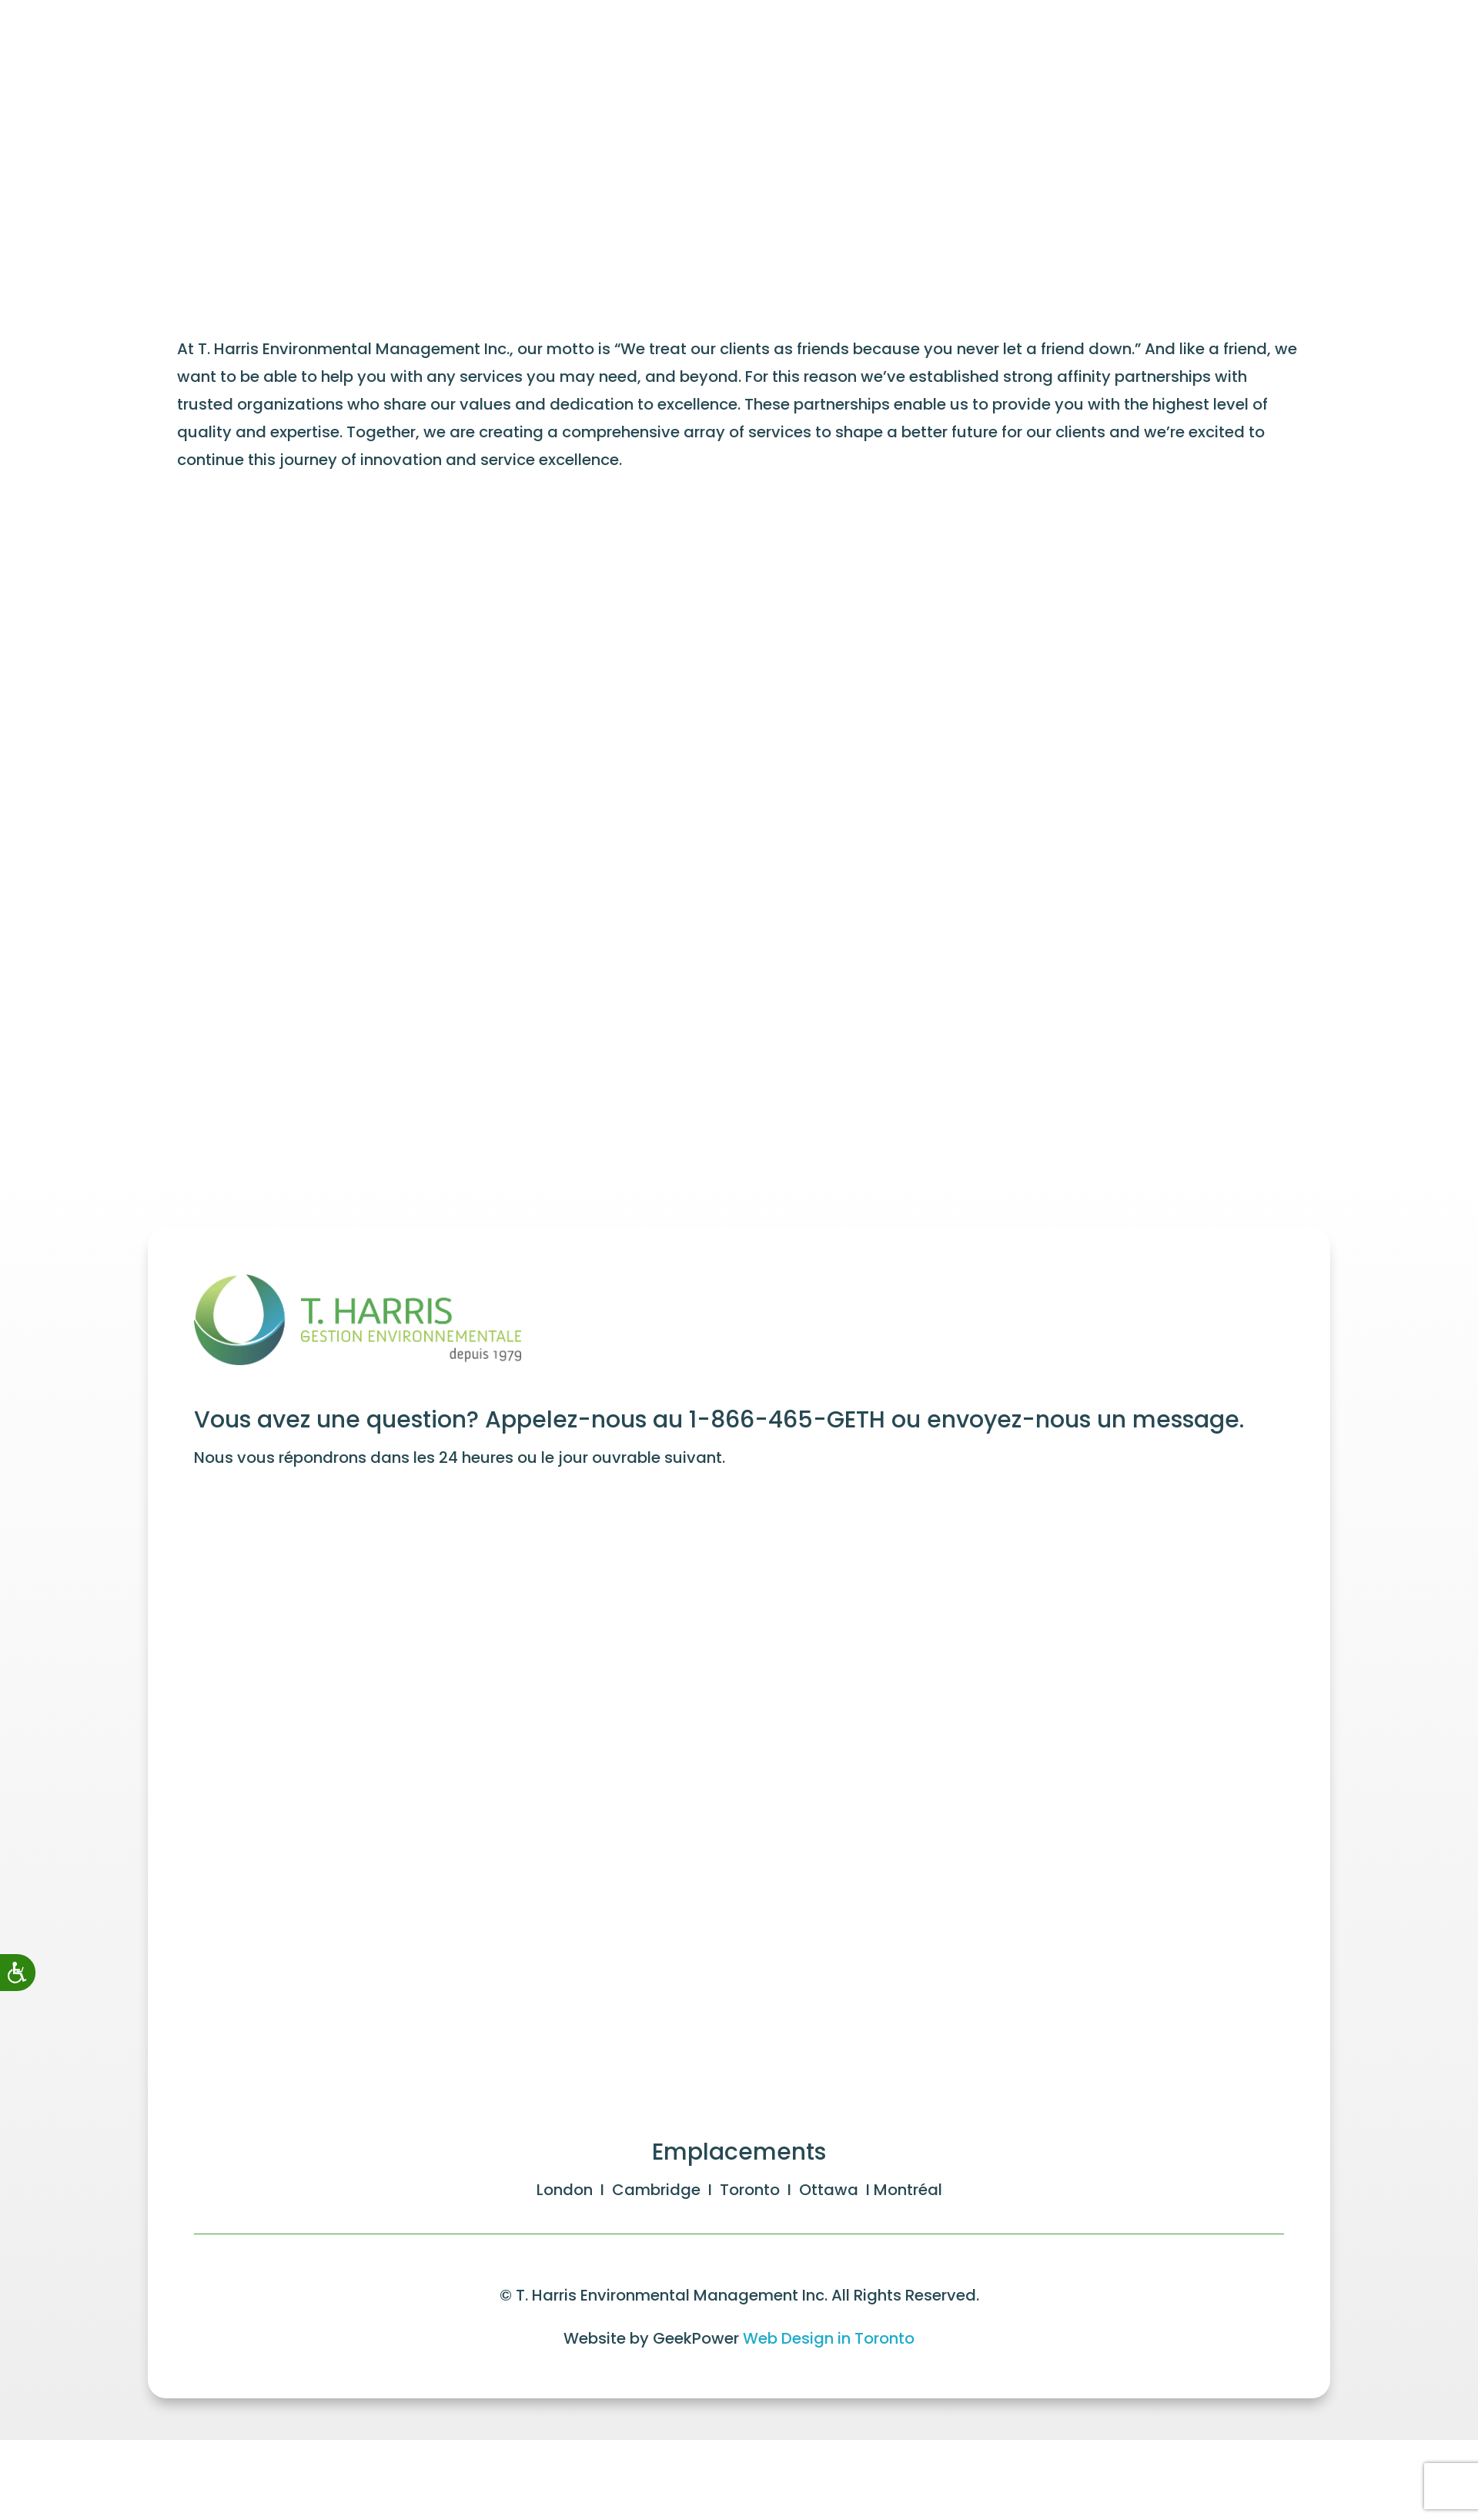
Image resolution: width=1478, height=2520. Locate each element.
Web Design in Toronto (829, 2329)
